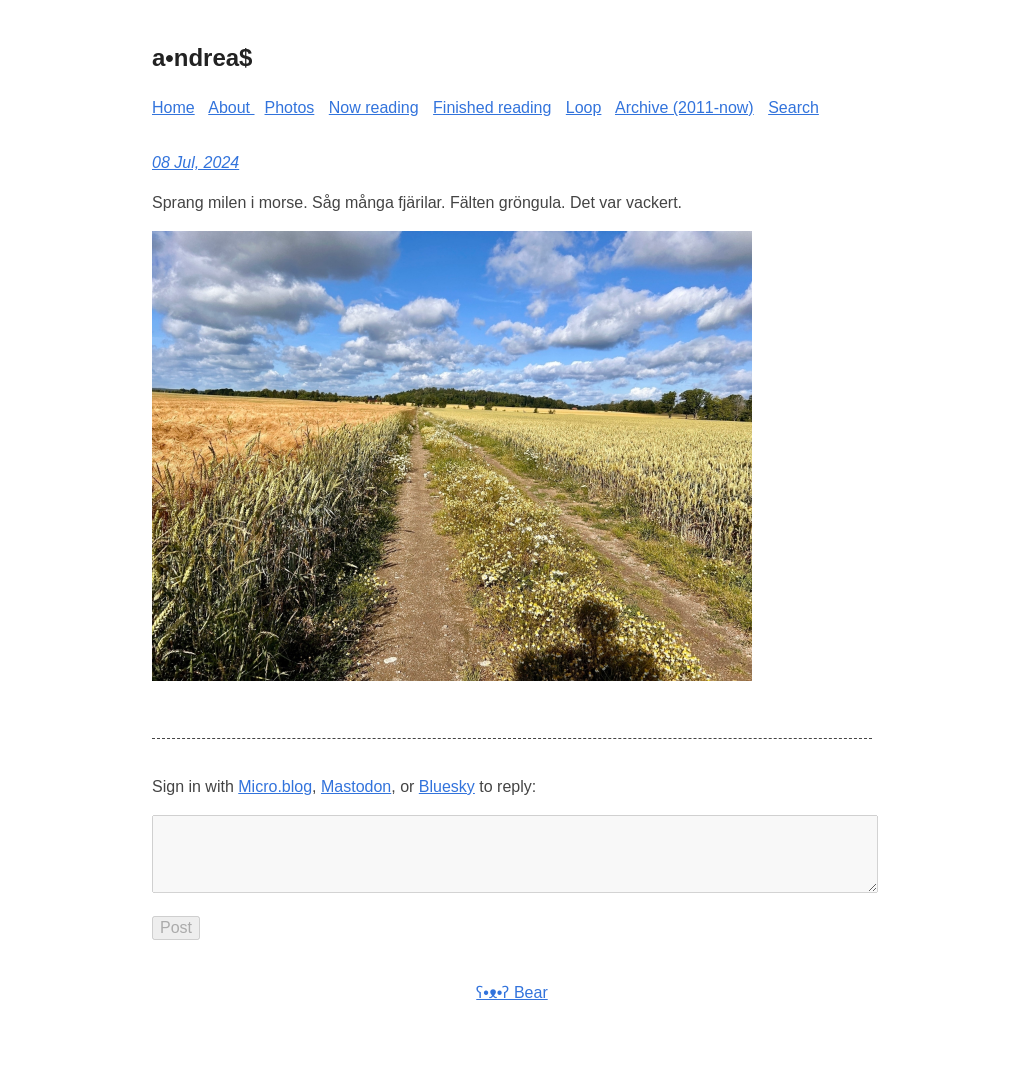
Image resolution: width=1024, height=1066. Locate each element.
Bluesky (447, 786)
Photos (290, 107)
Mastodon (356, 786)
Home (173, 107)
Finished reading (492, 107)
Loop (584, 107)
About (231, 107)
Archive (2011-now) (684, 107)
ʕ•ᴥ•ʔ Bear (511, 1008)
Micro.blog (275, 786)
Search (793, 107)
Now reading (374, 107)
